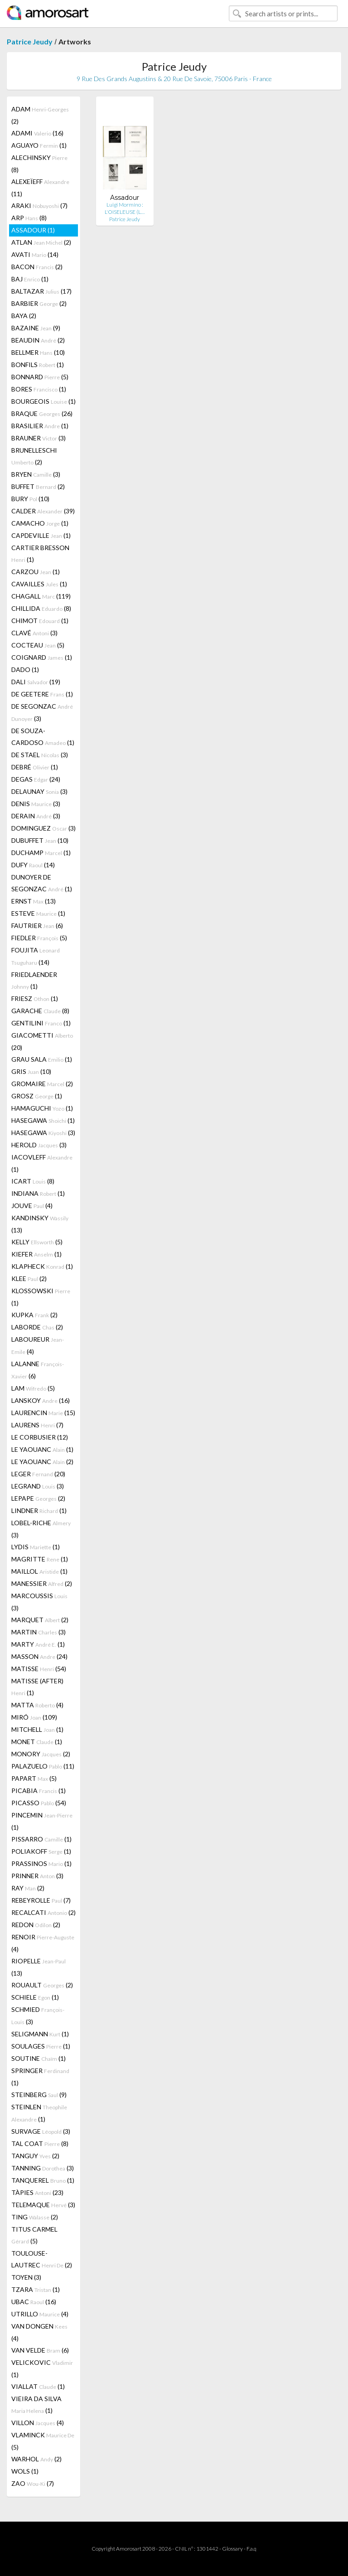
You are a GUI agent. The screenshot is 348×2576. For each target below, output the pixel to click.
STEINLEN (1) (39, 2113)
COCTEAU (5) (37, 645)
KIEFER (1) (36, 1254)
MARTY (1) (38, 1644)
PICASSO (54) (38, 1803)
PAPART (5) (34, 1778)
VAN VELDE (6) (40, 2350)
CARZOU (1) (35, 571)
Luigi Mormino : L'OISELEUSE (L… (125, 208)
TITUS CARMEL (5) (34, 2235)
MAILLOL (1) (39, 1571)
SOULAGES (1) (40, 2046)
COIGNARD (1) (41, 657)
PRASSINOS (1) (41, 1863)
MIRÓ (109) (34, 1717)
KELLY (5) (37, 1242)
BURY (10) (30, 499)
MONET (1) (36, 1741)
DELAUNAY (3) (39, 791)
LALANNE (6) (37, 1370)
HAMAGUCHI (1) (42, 1108)
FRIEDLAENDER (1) (34, 980)
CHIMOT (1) (39, 620)
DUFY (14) (33, 865)
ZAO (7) (32, 2483)
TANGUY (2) (35, 2156)
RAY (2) (27, 1888)
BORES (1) (38, 389)
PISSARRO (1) (41, 1839)
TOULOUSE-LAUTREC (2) (41, 2259)
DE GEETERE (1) (42, 694)
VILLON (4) (37, 2422)
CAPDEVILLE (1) (41, 535)
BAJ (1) (29, 279)
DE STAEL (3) (39, 755)
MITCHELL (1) (37, 1729)
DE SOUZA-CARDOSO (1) (42, 736)
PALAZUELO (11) (42, 1766)
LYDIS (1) (35, 1547)
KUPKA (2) (34, 1315)
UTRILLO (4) (39, 2314)
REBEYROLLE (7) (41, 1900)
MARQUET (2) (39, 1620)
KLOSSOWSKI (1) (40, 1297)
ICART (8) (32, 1181)
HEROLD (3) (39, 1145)
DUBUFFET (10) (39, 840)
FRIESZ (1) (34, 998)
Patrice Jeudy (30, 41)
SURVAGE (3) (40, 2131)
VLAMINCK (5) (42, 2441)
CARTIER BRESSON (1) (40, 553)
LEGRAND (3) (37, 1486)
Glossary (232, 2548)
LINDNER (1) (39, 1510)
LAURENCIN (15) (43, 1412)
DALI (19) (35, 682)
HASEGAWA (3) (43, 1132)
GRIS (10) (31, 1071)
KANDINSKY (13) (39, 1224)
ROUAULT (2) (42, 1985)
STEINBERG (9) (39, 2094)
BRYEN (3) (35, 474)
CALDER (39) (43, 511)
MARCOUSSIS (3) (39, 1602)
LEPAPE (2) (38, 1498)
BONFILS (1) (37, 364)
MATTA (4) (37, 1705)
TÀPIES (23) (37, 2192)
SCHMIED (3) (37, 2015)
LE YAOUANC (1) (42, 1449)
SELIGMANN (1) (40, 2034)
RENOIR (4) (42, 1943)
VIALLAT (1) (38, 2386)
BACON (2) (37, 267)
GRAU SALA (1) (41, 1059)
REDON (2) (35, 1924)
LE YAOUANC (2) (42, 1461)
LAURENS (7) (37, 1425)
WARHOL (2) (36, 2459)
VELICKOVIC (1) (42, 2368)
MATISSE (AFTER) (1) (37, 1686)
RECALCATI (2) (43, 1912)
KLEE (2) (29, 1278)
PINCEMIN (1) (41, 1821)
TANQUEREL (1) (42, 2180)
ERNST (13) (33, 901)
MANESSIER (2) (41, 1583)
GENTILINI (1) (41, 1023)
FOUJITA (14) (35, 956)
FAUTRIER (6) (37, 925)
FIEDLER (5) (39, 938)
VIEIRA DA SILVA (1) (36, 2404)
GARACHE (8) (40, 1011)
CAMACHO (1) (39, 523)
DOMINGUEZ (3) (43, 828)
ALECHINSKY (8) (39, 164)
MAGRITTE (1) (39, 1559)
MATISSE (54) (38, 1668)
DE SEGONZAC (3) (42, 712)
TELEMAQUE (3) (43, 2205)
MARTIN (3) (38, 1632)
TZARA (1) (35, 2289)
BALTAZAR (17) (41, 291)
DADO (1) (25, 669)
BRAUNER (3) (38, 438)
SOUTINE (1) (38, 2058)
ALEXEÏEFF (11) (40, 188)
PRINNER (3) (37, 1876)
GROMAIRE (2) (42, 1083)
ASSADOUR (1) (33, 230)
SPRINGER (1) (40, 2077)
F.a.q (251, 2548)
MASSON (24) (39, 1656)
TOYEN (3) (26, 2277)
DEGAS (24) (35, 779)
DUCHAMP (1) (41, 852)
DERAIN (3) (35, 816)
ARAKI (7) (39, 205)
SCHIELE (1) (35, 1997)
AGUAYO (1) (39, 145)
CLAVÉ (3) (34, 633)
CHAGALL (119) (41, 596)
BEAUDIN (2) (38, 340)
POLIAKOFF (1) (41, 1851)
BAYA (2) (23, 315)
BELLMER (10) (38, 352)
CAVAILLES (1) (39, 584)
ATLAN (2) (41, 242)
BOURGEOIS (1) (43, 401)
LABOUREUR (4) (37, 1345)
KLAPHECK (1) (42, 1266)
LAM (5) (33, 1388)
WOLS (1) (25, 2471)
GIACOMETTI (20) (42, 1041)
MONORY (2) (40, 1754)
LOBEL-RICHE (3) (41, 1529)
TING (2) (34, 2217)
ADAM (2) (40, 115)
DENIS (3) (35, 803)
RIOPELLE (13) (38, 1967)
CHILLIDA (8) (41, 608)
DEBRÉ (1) (34, 767)
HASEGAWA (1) (43, 1120)
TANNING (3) (42, 2168)
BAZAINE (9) (35, 328)
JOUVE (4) (32, 1205)
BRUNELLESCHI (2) (34, 456)
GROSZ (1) (36, 1096)
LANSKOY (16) (40, 1400)
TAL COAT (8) (39, 2143)
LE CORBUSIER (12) (39, 1437)
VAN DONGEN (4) (39, 2332)
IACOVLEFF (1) (41, 1163)
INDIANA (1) (38, 1193)
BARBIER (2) (39, 303)
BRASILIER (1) (39, 426)
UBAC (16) (33, 2301)
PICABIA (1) (38, 1790)
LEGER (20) (38, 1474)
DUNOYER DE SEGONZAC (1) (41, 883)
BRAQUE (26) (41, 413)
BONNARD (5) (39, 377)
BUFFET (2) (38, 486)
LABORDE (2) (37, 1327)
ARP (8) (29, 218)
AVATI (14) (34, 254)
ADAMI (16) (37, 133)
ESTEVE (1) (38, 913)
